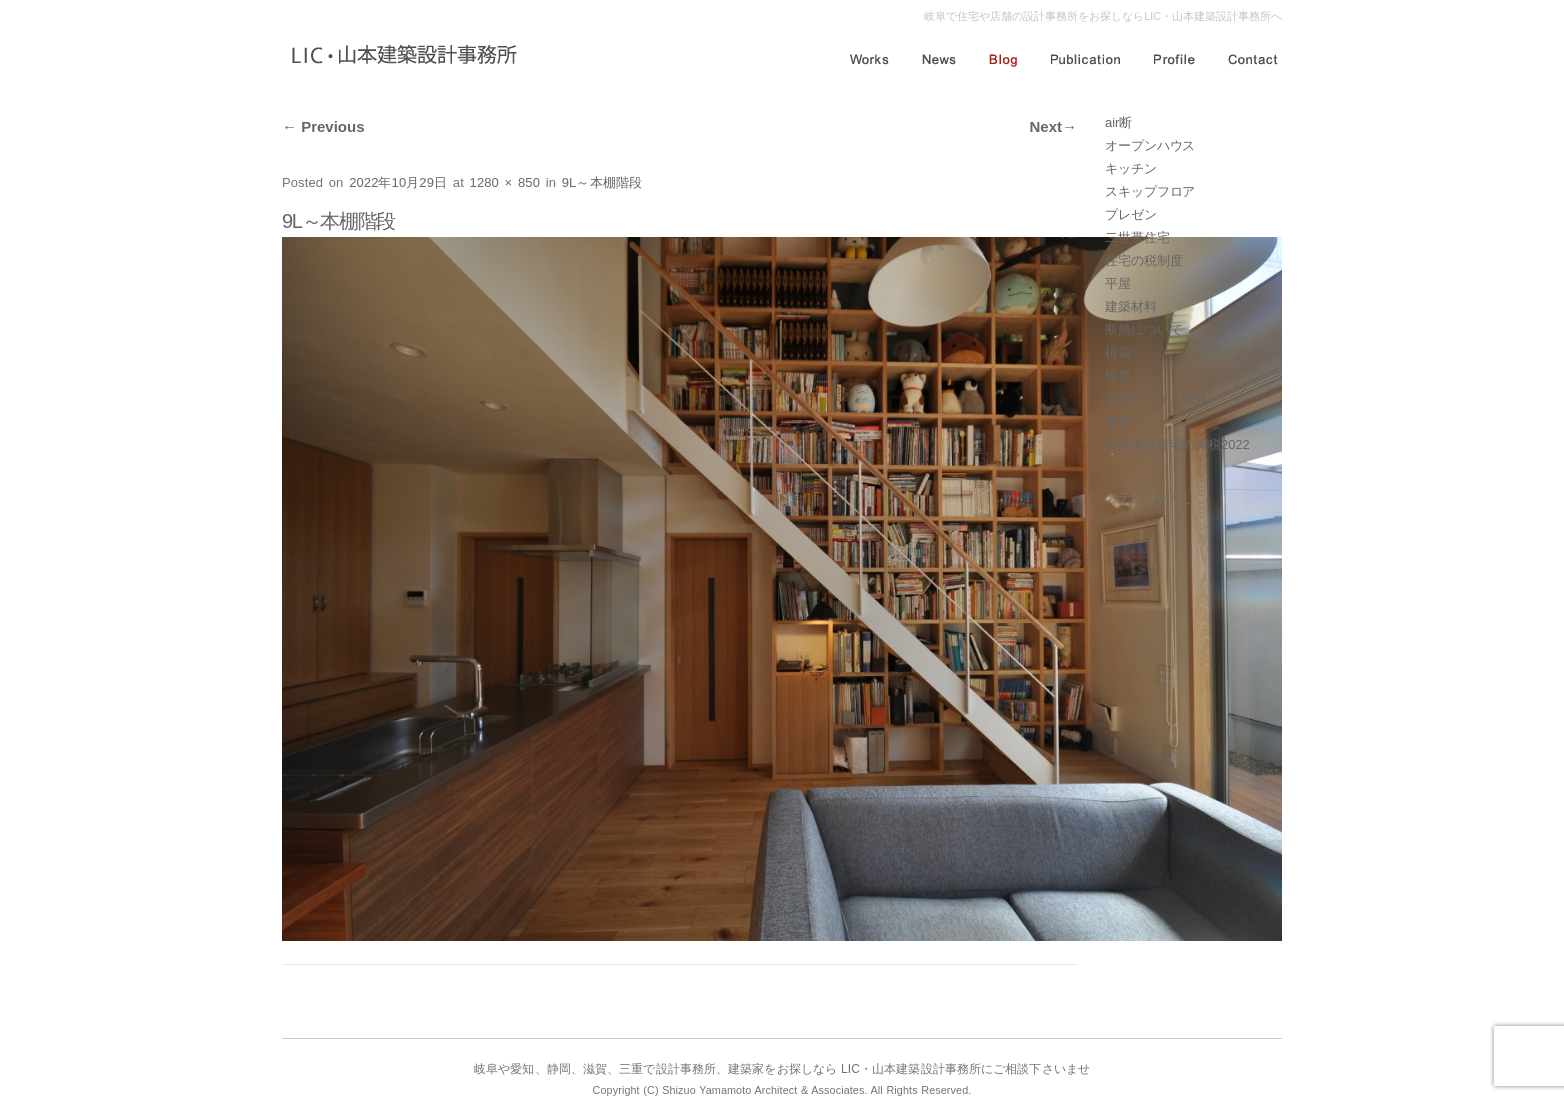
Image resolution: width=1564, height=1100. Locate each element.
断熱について (1143, 329)
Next (1053, 126)
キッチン (1131, 168)
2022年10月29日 (398, 182)
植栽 (1118, 352)
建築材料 (1131, 306)
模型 (1118, 375)
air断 (1118, 122)
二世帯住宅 (1137, 237)
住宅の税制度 (1143, 260)
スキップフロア (1150, 191)
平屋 (1118, 283)
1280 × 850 (505, 182)
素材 (1118, 421)
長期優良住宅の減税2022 (1177, 444)
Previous (323, 126)
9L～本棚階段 (602, 182)
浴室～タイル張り (1156, 398)
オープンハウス (1150, 145)
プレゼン (1131, 214)
